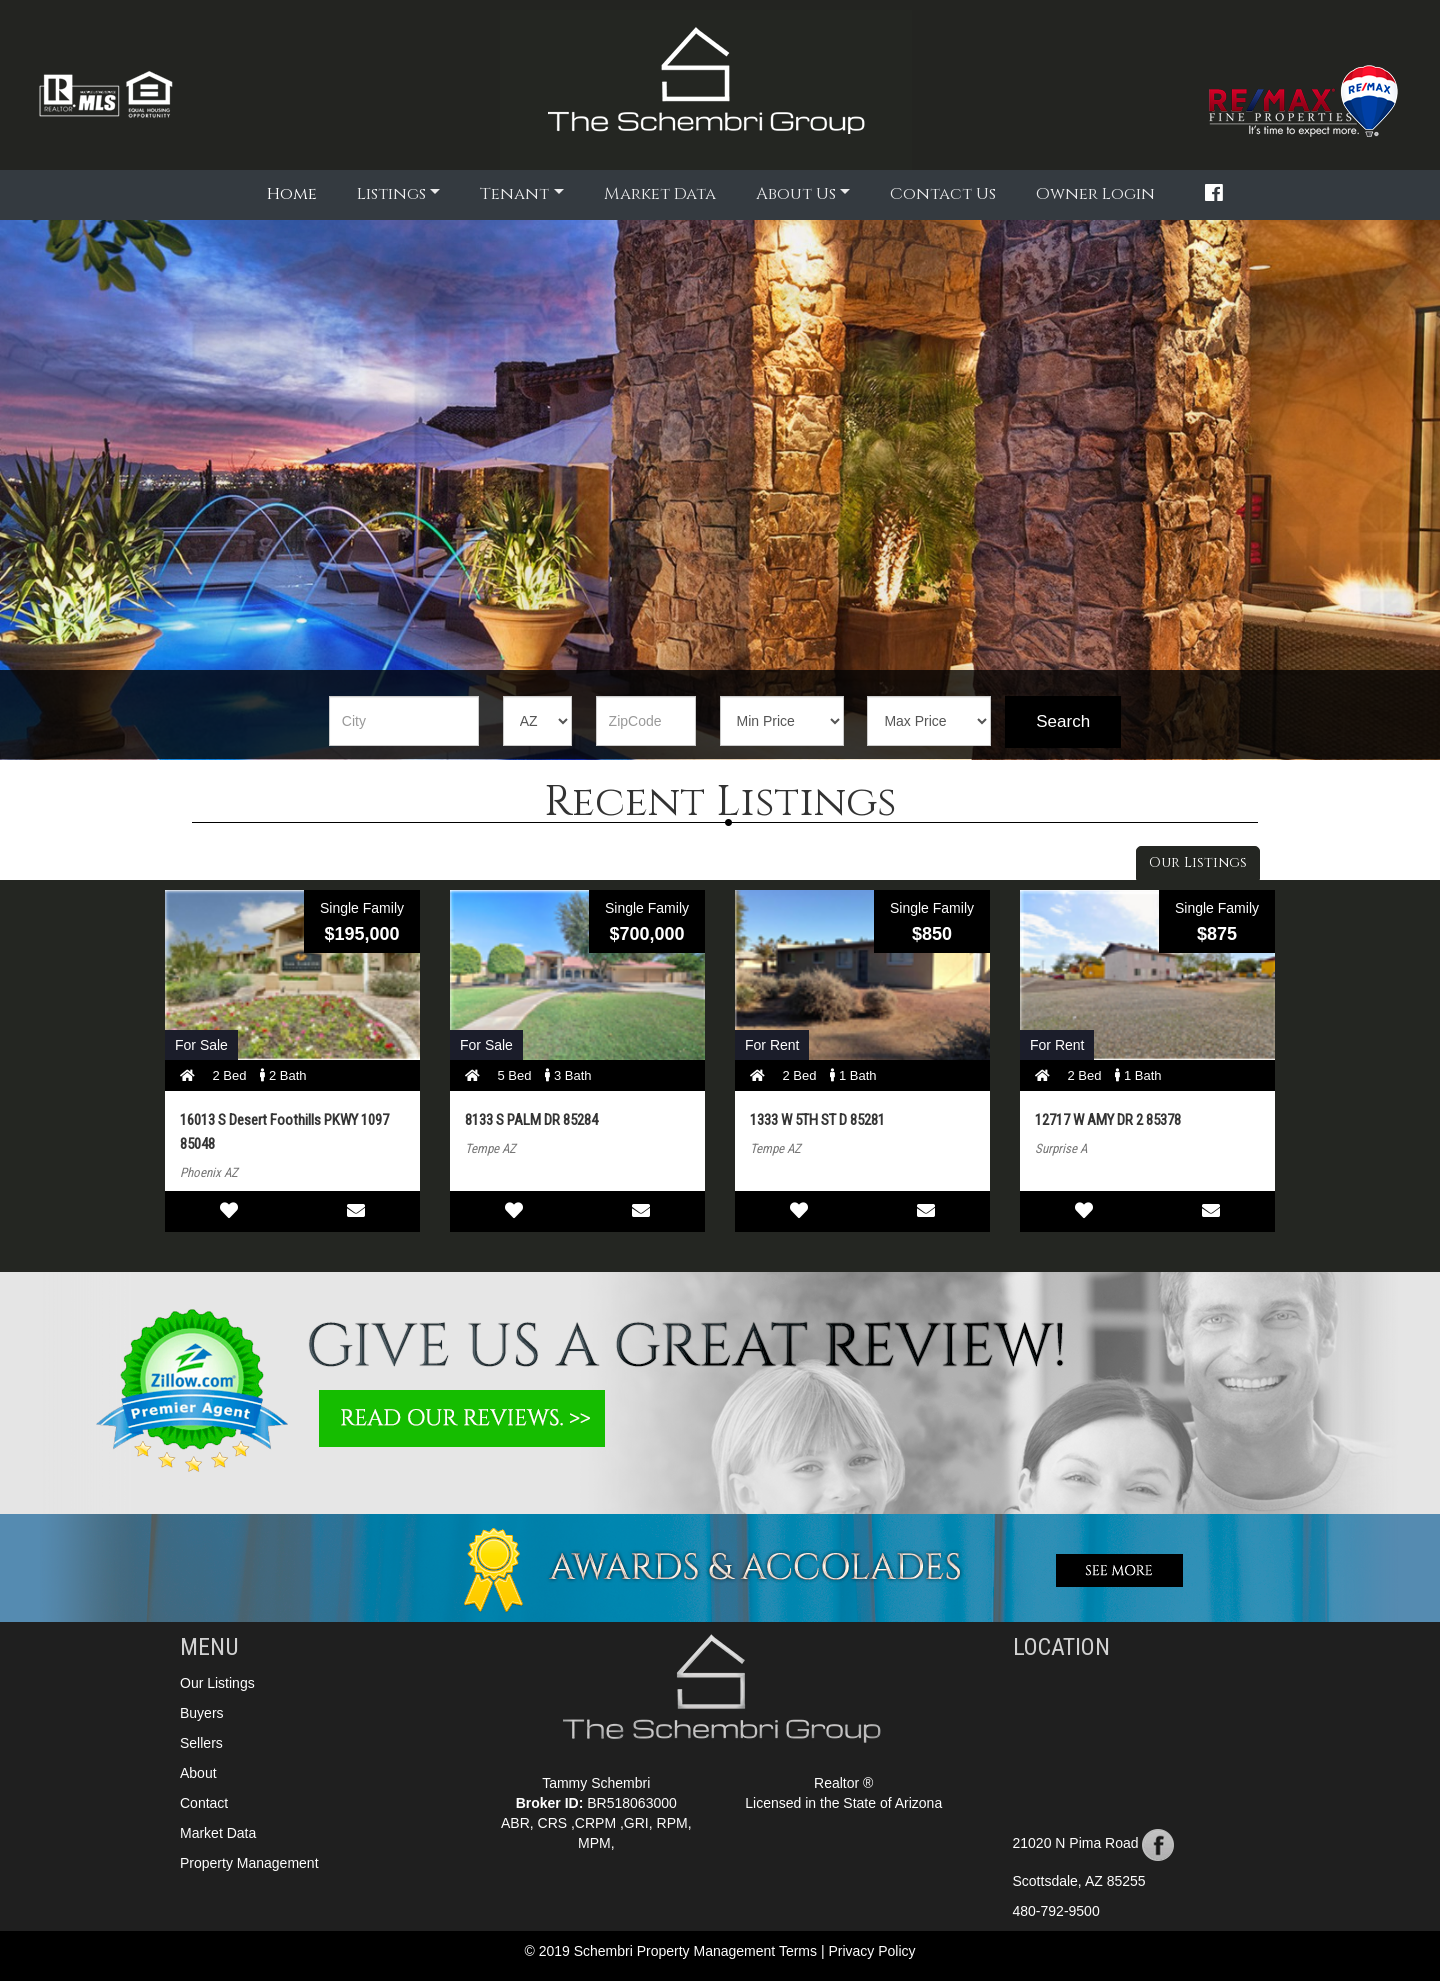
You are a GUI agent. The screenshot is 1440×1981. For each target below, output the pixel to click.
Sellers (201, 1743)
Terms (800, 1951)
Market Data (660, 194)
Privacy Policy (871, 1951)
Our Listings (1198, 862)
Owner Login (1095, 194)
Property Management (249, 1863)
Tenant (514, 194)
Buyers (202, 1713)
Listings (391, 194)
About (198, 1773)
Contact (204, 1803)
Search (1063, 721)
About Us (796, 194)
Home (294, 193)
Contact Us (943, 194)
